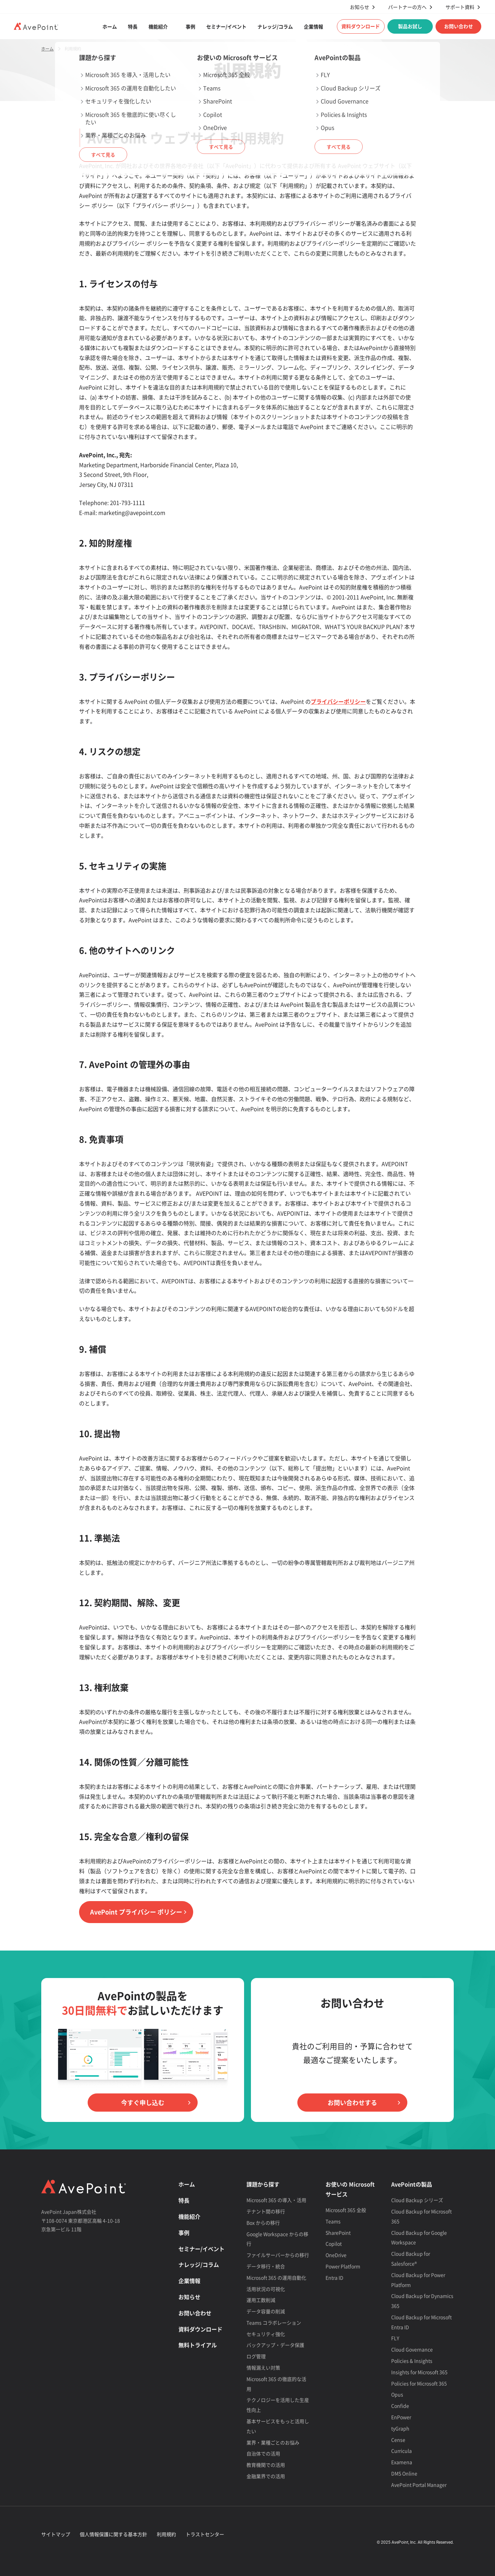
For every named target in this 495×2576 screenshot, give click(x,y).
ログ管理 (256, 2356)
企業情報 (313, 26)
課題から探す (262, 2184)
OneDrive (336, 2254)
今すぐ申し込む (142, 2102)
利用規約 (166, 2534)
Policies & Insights (411, 2360)
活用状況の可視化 (265, 2288)
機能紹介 (158, 26)
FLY (395, 2338)
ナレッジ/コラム (275, 26)
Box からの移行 (263, 2222)
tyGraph (400, 2428)
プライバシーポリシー (338, 701)
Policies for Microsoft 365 (419, 2383)
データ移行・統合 (265, 2266)
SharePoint (338, 2232)
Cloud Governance (412, 2349)
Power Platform (343, 2266)
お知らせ (359, 7)
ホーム (109, 26)
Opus (397, 2394)
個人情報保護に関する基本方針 (113, 2534)
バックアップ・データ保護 (275, 2344)
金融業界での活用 (265, 2476)
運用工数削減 (260, 2299)
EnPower (401, 2417)
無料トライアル (197, 2345)
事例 (190, 26)
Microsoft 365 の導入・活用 (276, 2199)
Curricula (401, 2450)
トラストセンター (205, 2534)
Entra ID (334, 2277)
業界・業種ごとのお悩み (272, 2442)
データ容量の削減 (265, 2311)
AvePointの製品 (411, 2184)
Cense (398, 2439)
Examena (401, 2462)
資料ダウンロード (360, 26)
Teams (333, 2221)
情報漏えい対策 (263, 2367)
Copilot (334, 2243)
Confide (400, 2405)
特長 (133, 26)
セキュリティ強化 (265, 2333)
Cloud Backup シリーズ (417, 2199)
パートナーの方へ (407, 7)
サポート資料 (460, 7)
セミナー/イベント (226, 26)
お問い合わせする (352, 2102)
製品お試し (410, 26)
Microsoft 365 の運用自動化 (276, 2277)
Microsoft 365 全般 (346, 2209)
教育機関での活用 (265, 2464)
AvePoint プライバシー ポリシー (136, 1912)
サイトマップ (55, 2534)
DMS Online (404, 2473)
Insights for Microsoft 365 (419, 2372)
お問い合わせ (458, 26)
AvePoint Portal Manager (419, 2484)
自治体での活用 (263, 2453)
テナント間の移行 (265, 2211)
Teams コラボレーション (273, 2322)
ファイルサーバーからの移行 (277, 2254)
